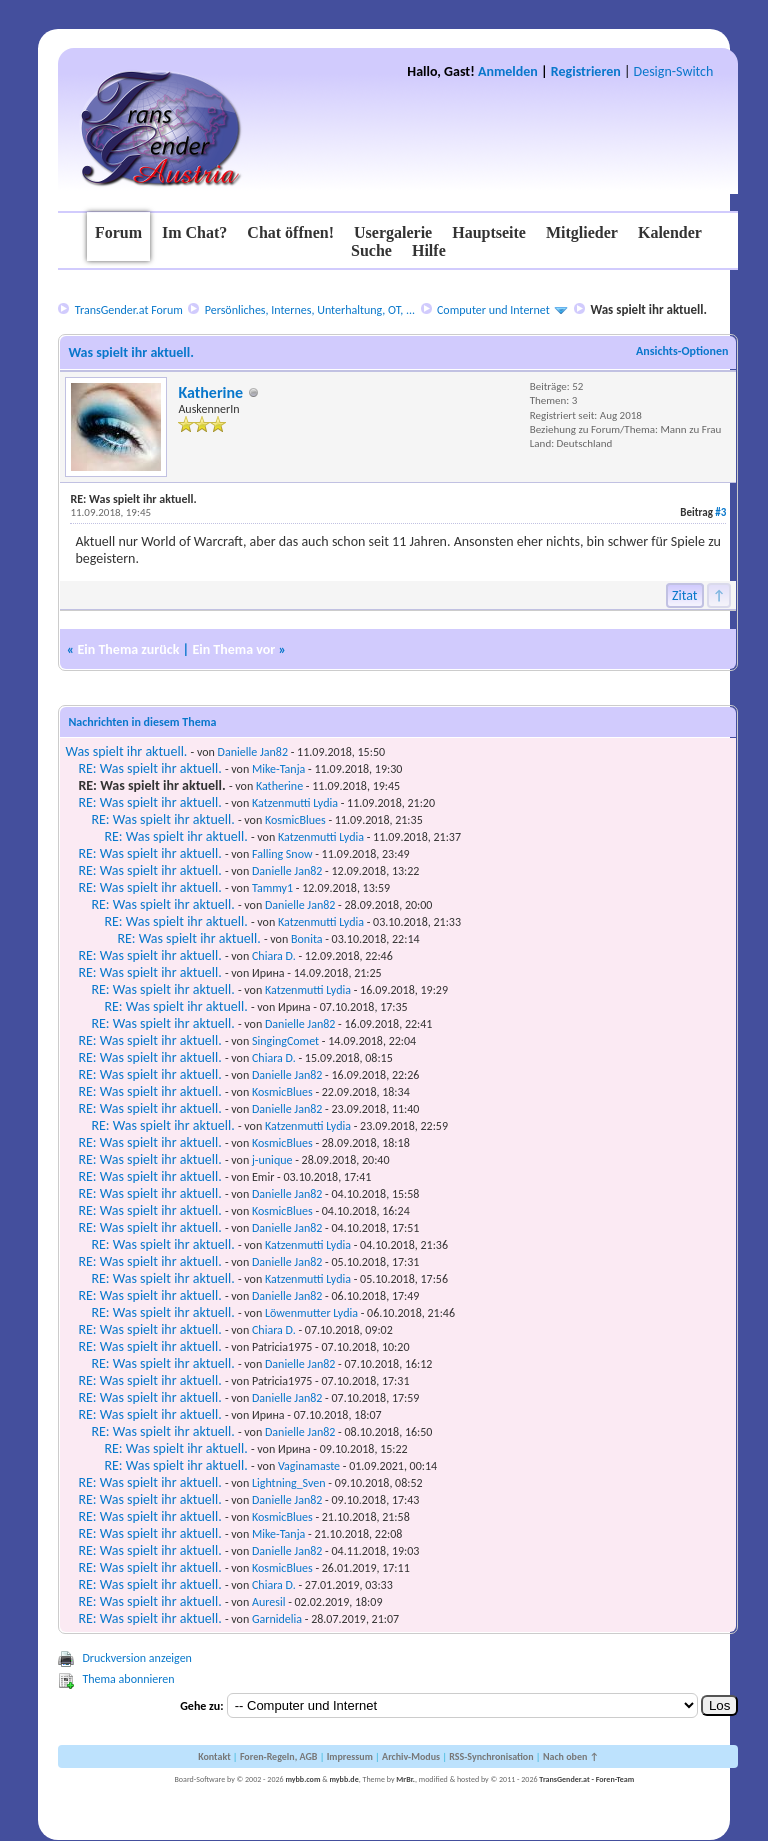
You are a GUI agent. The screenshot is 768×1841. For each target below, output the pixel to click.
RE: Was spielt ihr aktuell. (149, 768)
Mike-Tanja (278, 769)
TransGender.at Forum (129, 310)
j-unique (272, 1160)
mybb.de (343, 1779)
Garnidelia (277, 1619)
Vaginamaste (309, 1466)
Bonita (307, 939)
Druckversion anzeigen (137, 1658)
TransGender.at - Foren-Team (586, 1779)
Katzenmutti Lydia (295, 803)
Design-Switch (674, 71)
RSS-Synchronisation (491, 1756)
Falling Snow (282, 854)
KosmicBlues (295, 820)
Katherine (210, 392)
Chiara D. (274, 956)
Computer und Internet (493, 310)
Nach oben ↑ (571, 1756)
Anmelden (508, 71)
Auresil (268, 1602)
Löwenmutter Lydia (311, 1313)
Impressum (350, 1756)
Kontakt (214, 1756)
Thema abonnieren (128, 1679)
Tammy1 (272, 888)
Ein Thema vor (233, 649)
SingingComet (285, 1041)
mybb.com (302, 1779)
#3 (720, 512)
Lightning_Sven (289, 1483)
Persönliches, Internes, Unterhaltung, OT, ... (310, 310)
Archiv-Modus (411, 1756)
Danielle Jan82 (253, 752)
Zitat (685, 595)
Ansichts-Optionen (682, 351)
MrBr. (405, 1779)
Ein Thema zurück (128, 649)
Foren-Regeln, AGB (279, 1756)
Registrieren (586, 71)
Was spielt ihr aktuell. (126, 751)
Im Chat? (194, 232)
